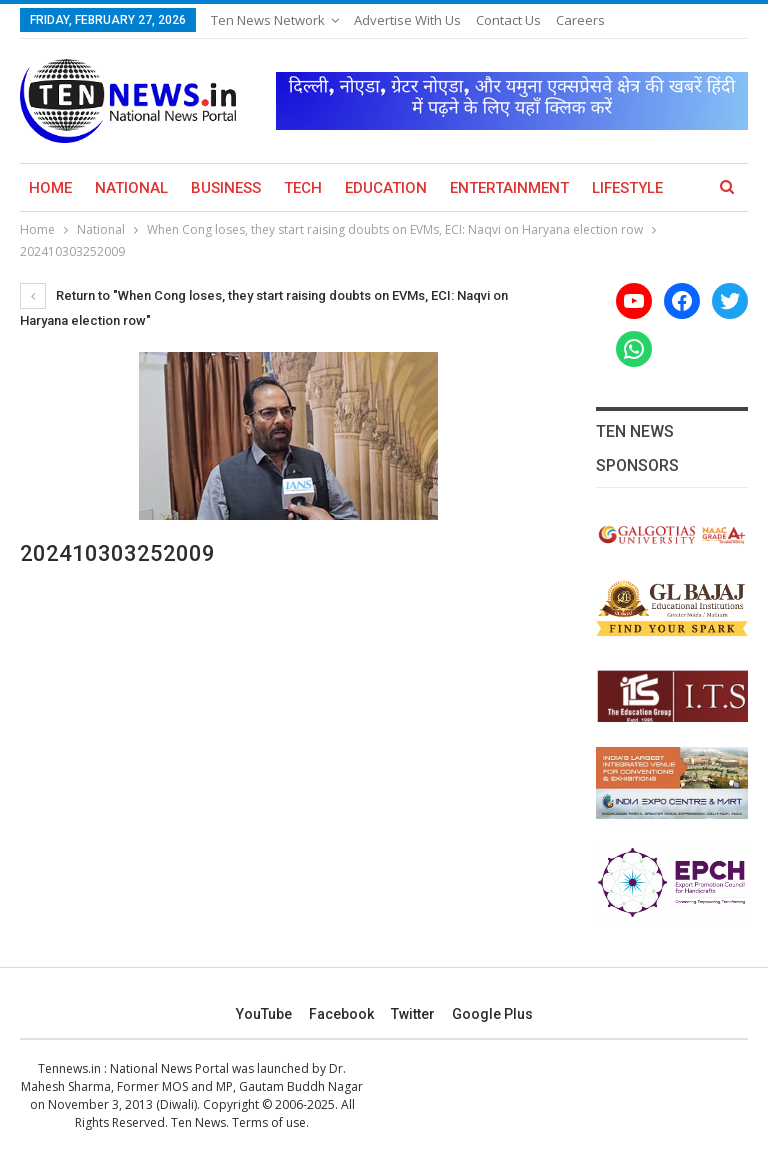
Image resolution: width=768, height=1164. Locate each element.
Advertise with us (407, 20)
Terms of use (269, 1122)
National (131, 188)
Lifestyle (627, 188)
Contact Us (508, 20)
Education (386, 188)
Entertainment (509, 188)
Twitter (413, 1014)
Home (50, 188)
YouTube (264, 1014)
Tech (303, 188)
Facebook (341, 1014)
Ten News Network (268, 20)
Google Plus (492, 1014)
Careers (580, 20)
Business (226, 188)
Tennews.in (69, 1068)
